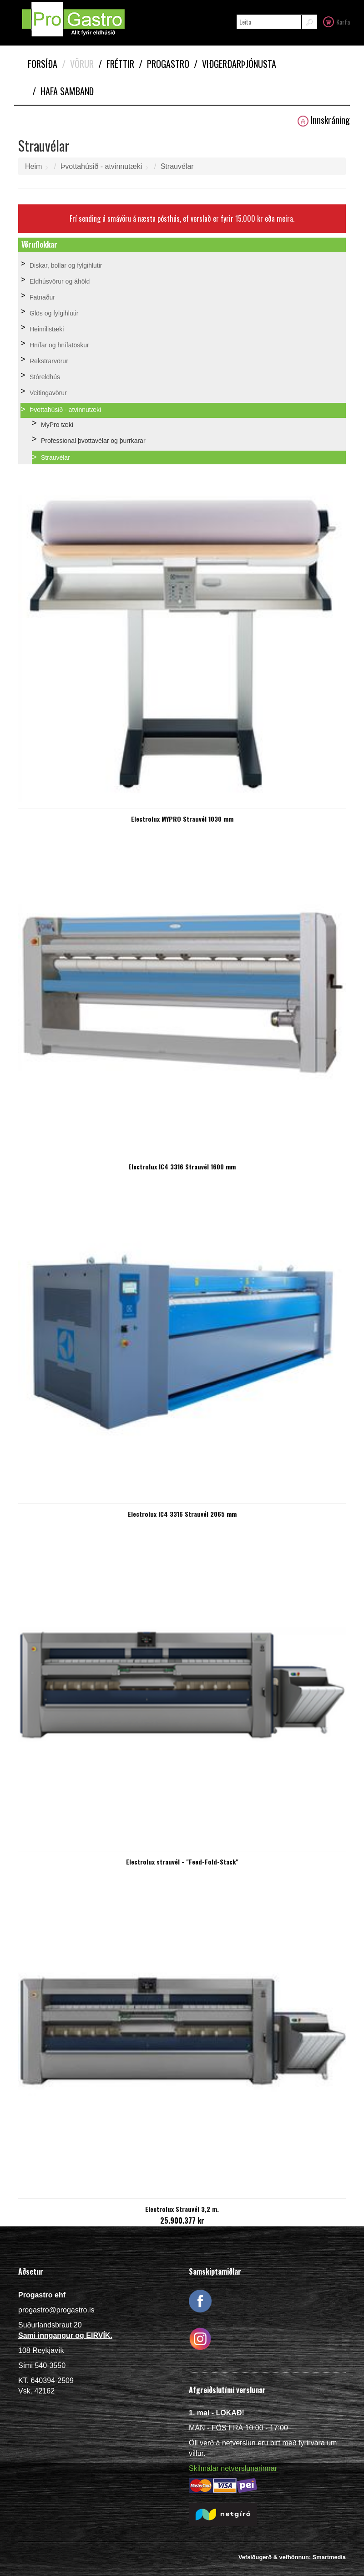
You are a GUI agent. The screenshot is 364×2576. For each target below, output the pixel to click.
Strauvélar (177, 166)
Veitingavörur (48, 392)
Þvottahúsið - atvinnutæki (101, 166)
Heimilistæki (47, 329)
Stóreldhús (45, 377)
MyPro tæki (57, 424)
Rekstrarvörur (49, 361)
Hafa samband (63, 91)
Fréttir (116, 64)
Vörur (78, 64)
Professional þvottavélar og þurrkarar (93, 440)
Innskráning (324, 120)
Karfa (336, 21)
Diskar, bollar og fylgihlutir (66, 265)
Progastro (164, 64)
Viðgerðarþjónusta (235, 64)
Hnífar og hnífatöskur (59, 345)
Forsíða (42, 64)
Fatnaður (42, 297)
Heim (33, 166)
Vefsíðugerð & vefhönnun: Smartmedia (292, 2557)
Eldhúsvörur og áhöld (60, 281)
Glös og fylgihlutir (54, 313)
